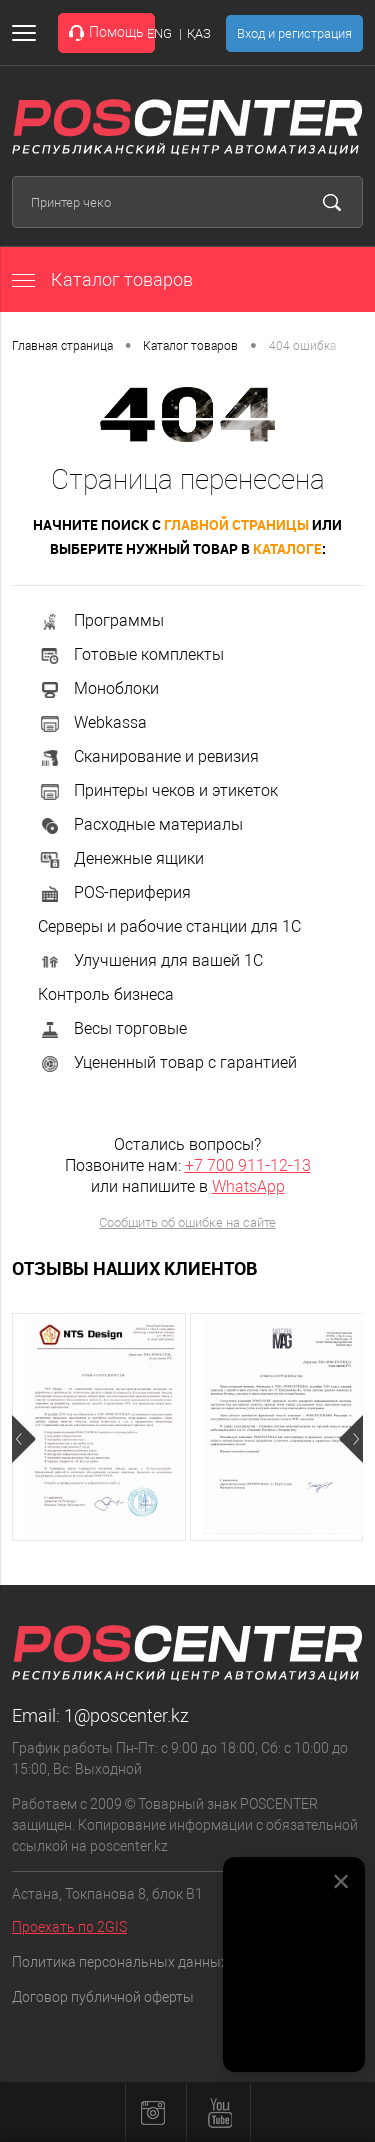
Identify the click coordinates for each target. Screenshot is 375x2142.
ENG (159, 33)
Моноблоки (98, 688)
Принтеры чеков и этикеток (158, 790)
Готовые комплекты (131, 654)
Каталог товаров (102, 279)
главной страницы (236, 524)
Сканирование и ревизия (148, 756)
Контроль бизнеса (106, 994)
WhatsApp (248, 1186)
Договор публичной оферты (103, 1997)
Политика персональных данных (120, 1962)
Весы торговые (112, 1028)
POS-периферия (114, 892)
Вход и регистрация (294, 33)
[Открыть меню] (28, 33)
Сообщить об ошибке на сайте (187, 1222)
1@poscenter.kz (126, 1715)
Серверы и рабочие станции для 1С (169, 926)
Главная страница (62, 346)
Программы (101, 620)
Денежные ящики (121, 858)
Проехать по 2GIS (69, 1927)
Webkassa (92, 722)
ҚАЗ (199, 33)
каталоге (287, 548)
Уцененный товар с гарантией (167, 1062)
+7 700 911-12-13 (248, 1165)
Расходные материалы (140, 824)
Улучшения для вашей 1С (150, 960)
